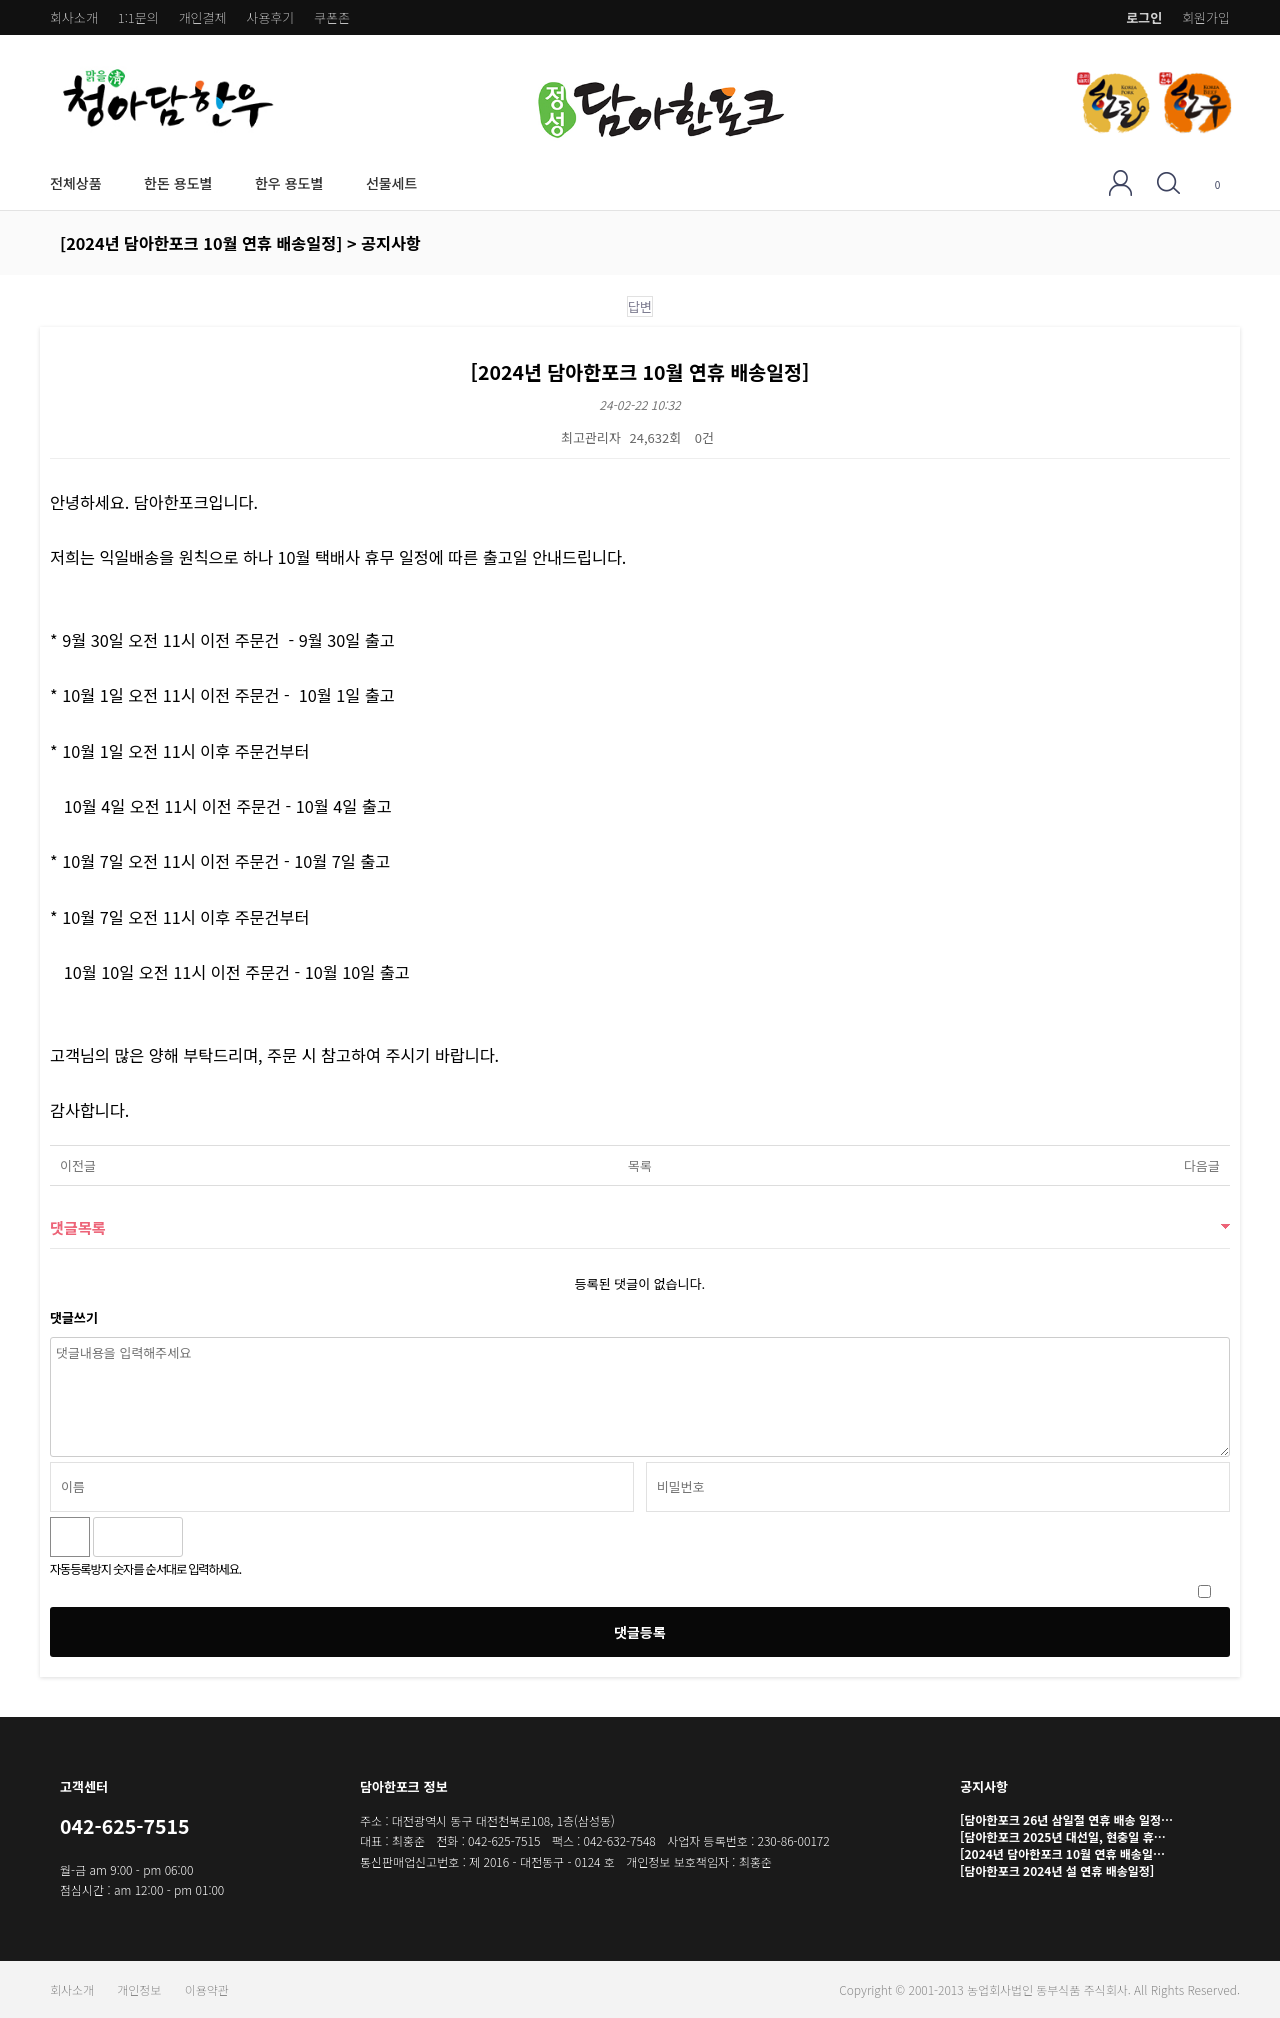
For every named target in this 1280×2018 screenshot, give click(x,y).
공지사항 (984, 1786)
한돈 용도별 (178, 183)
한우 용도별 (289, 183)
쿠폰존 (332, 17)
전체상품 (76, 183)
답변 (640, 306)
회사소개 (74, 17)
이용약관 (207, 1989)
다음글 (1202, 1165)
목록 (640, 1165)
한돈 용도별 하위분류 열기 (223, 182)
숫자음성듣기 (207, 1537)
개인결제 (203, 17)
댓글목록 (78, 1227)
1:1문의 (138, 17)
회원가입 (1206, 17)
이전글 (78, 1165)
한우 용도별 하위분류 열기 (334, 182)
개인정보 (139, 1989)
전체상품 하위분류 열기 (112, 182)
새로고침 (250, 1537)
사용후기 (270, 17)
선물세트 (392, 183)
